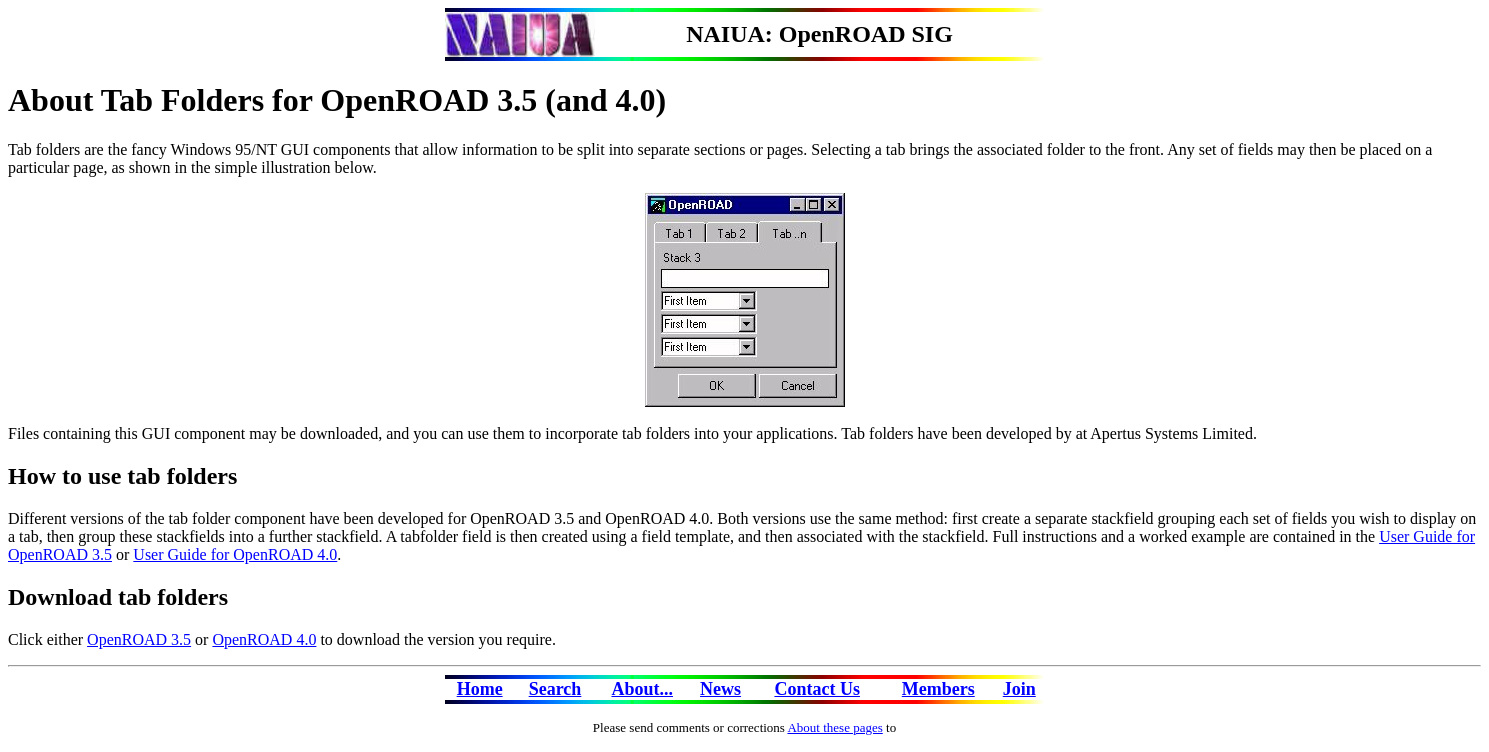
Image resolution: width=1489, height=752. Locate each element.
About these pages (834, 727)
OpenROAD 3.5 (139, 639)
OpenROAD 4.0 (264, 639)
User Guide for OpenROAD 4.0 (235, 554)
